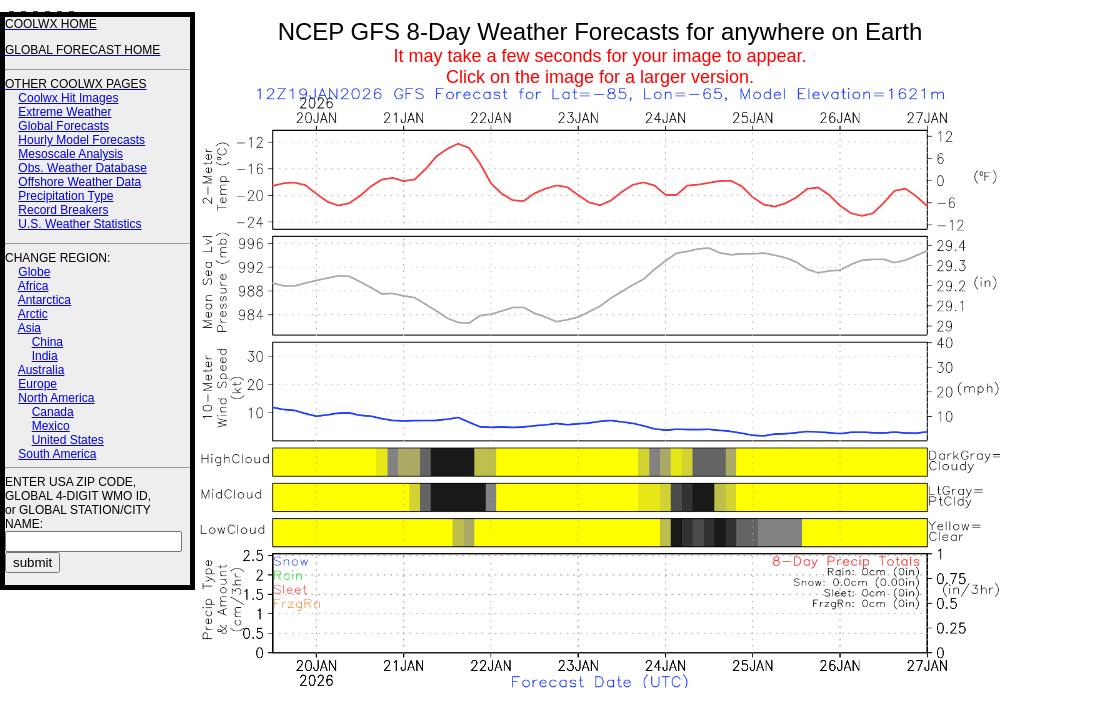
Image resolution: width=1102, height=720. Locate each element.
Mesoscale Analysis (70, 154)
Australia (41, 370)
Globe (34, 272)
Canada (53, 412)
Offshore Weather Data (79, 182)
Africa (33, 286)
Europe (37, 384)
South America (57, 454)
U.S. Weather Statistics (79, 224)
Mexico (51, 426)
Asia (29, 328)
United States (68, 440)
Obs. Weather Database (82, 168)
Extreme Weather (64, 112)
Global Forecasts (63, 126)
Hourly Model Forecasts (81, 140)
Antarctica (44, 300)
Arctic (33, 314)
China (47, 342)
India (45, 356)
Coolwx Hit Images (68, 98)
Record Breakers (63, 210)
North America (56, 398)
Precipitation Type (65, 196)
